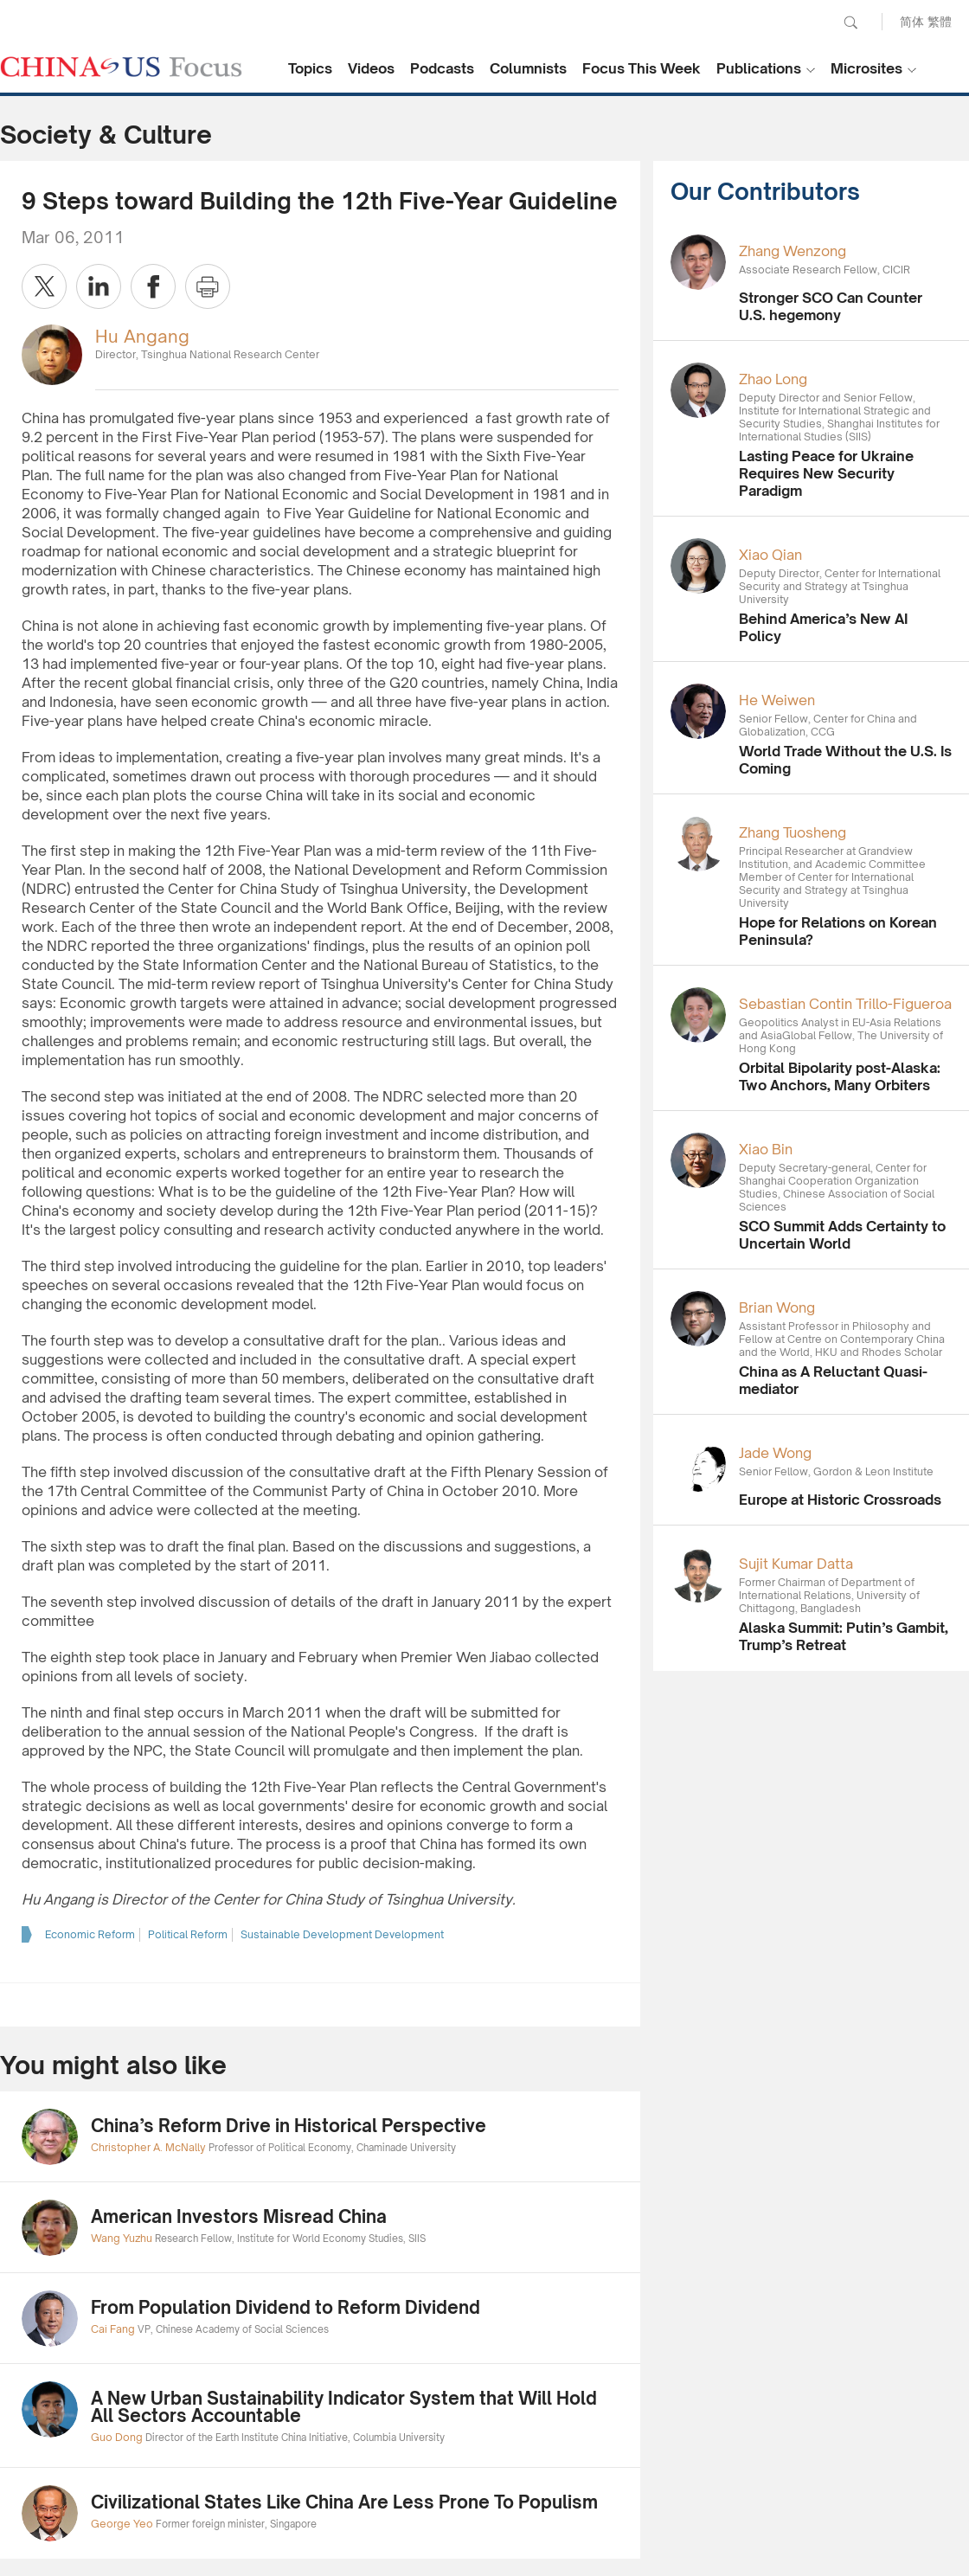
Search (850, 22)
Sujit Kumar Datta (796, 1563)
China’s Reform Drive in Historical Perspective (288, 2125)
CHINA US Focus (121, 67)
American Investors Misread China (239, 2216)
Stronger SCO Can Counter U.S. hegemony (830, 306)
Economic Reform (90, 1934)
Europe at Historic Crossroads (840, 1499)
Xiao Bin (766, 1149)
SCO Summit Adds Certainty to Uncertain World (842, 1234)
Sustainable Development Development (342, 1934)
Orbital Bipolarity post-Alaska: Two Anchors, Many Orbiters (839, 1076)
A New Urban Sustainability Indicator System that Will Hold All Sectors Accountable (344, 2406)
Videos (371, 68)
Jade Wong (775, 1452)
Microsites (866, 68)
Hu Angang (142, 336)
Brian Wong (777, 1307)
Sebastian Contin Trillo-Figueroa (845, 1003)
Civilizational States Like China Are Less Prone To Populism (344, 2502)
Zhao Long (773, 379)
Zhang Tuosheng (792, 832)
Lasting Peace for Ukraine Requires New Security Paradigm (826, 473)
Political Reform (188, 1934)
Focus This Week (641, 68)
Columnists (528, 68)
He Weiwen (777, 700)
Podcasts (442, 68)
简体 (912, 21)
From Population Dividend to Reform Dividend (285, 2307)
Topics (310, 68)
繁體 (939, 21)
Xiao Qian (770, 554)
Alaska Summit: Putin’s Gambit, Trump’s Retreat (843, 1636)
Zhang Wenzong (792, 251)
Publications (758, 68)
